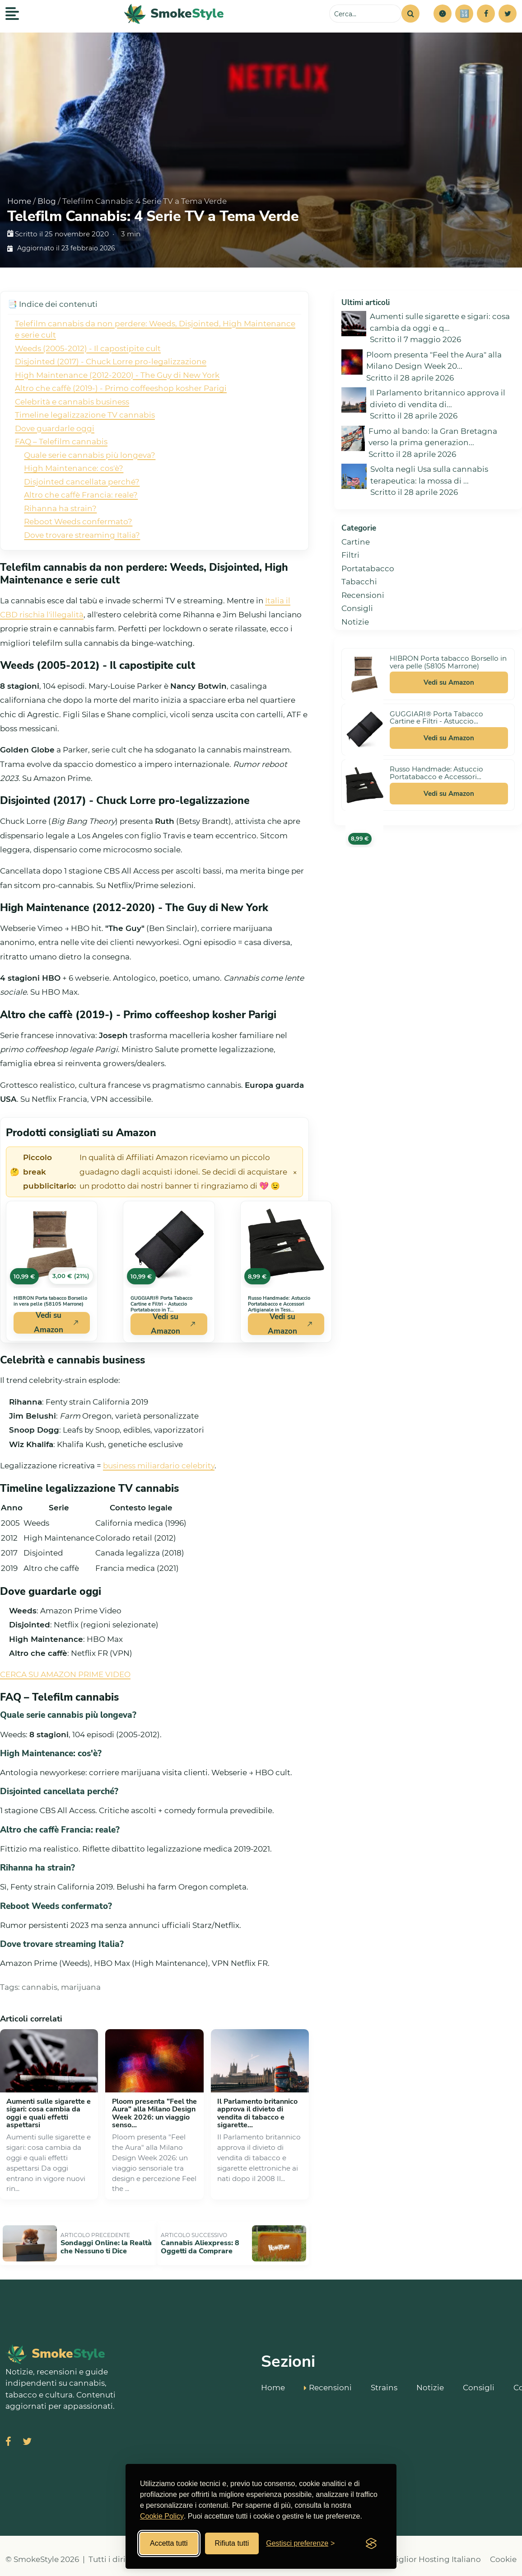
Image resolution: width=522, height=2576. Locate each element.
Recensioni (362, 595)
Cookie (503, 2551)
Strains (384, 2378)
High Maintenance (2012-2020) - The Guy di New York (117, 375)
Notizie (355, 621)
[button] (442, 14)
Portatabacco (367, 568)
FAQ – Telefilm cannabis (61, 441)
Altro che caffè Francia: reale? (81, 494)
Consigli (357, 608)
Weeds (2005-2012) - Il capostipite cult (88, 348)
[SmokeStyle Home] (174, 14)
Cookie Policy (162, 2516)
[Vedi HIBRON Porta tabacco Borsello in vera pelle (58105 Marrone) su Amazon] (51, 1244)
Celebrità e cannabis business (72, 401)
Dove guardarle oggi (54, 428)
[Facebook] (486, 14)
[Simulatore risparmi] (464, 14)
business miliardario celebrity (158, 1465)
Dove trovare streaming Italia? (82, 535)
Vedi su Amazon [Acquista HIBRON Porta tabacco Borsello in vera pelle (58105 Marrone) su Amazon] (56, 1323)
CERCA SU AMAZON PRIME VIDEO (65, 1674)
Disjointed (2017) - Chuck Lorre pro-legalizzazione (110, 361)
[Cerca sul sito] (365, 14)
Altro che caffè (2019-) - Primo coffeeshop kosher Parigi (121, 388)
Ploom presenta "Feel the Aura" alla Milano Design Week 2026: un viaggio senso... (154, 2113)
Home (19, 201)
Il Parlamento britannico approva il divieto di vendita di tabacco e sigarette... (257, 2113)
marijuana (81, 1987)
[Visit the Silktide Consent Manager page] (371, 2543)
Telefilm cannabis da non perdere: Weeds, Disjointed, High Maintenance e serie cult (155, 329)
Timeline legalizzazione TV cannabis (85, 414)
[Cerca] (410, 14)
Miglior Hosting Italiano (435, 2551)
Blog (46, 201)
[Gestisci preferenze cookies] (300, 2543)
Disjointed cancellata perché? (82, 481)
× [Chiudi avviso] (295, 1172)
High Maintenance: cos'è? (73, 468)
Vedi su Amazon (449, 682)
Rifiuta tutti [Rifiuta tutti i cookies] (232, 2543)
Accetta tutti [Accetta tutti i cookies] (169, 2543)
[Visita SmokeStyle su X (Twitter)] (27, 2435)
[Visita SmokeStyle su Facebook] (8, 2435)
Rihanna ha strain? (60, 508)
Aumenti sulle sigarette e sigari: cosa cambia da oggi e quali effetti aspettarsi (48, 2113)
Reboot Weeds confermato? (78, 521)
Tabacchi (359, 581)
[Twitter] (508, 14)
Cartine (355, 541)
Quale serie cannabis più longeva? (89, 455)
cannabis (39, 1987)
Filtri (350, 554)
